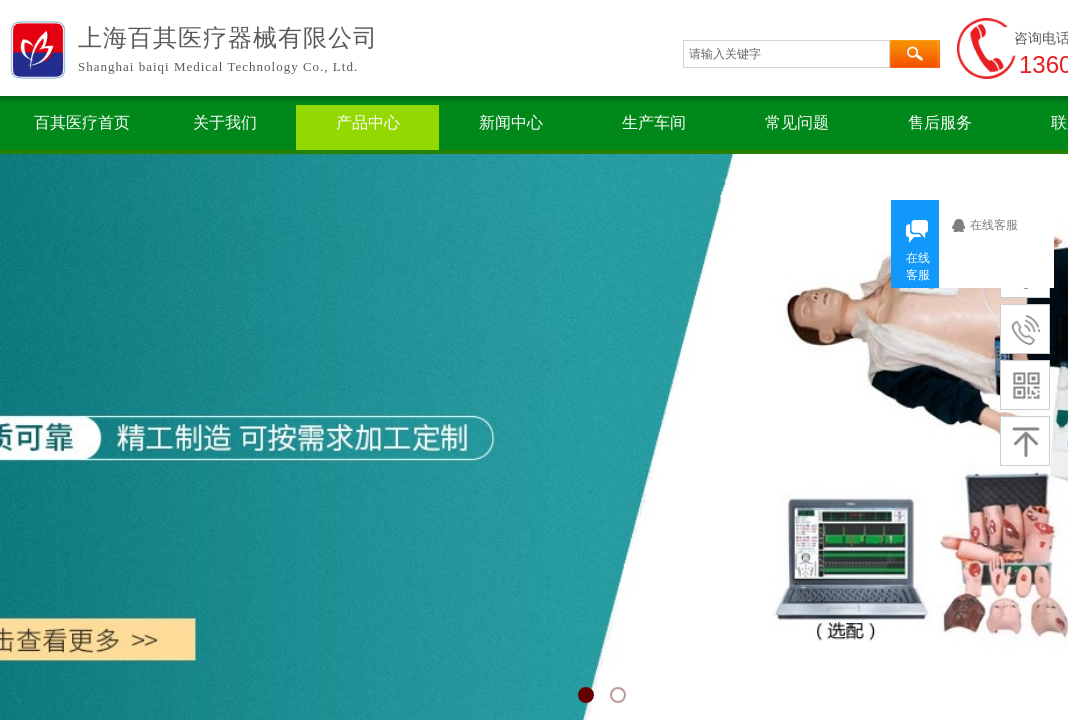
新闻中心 (511, 122)
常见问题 (797, 122)
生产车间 (654, 122)
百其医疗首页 (82, 122)
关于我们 (225, 122)
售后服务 (940, 122)
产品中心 (368, 122)
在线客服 (1001, 225)
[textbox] (786, 54)
